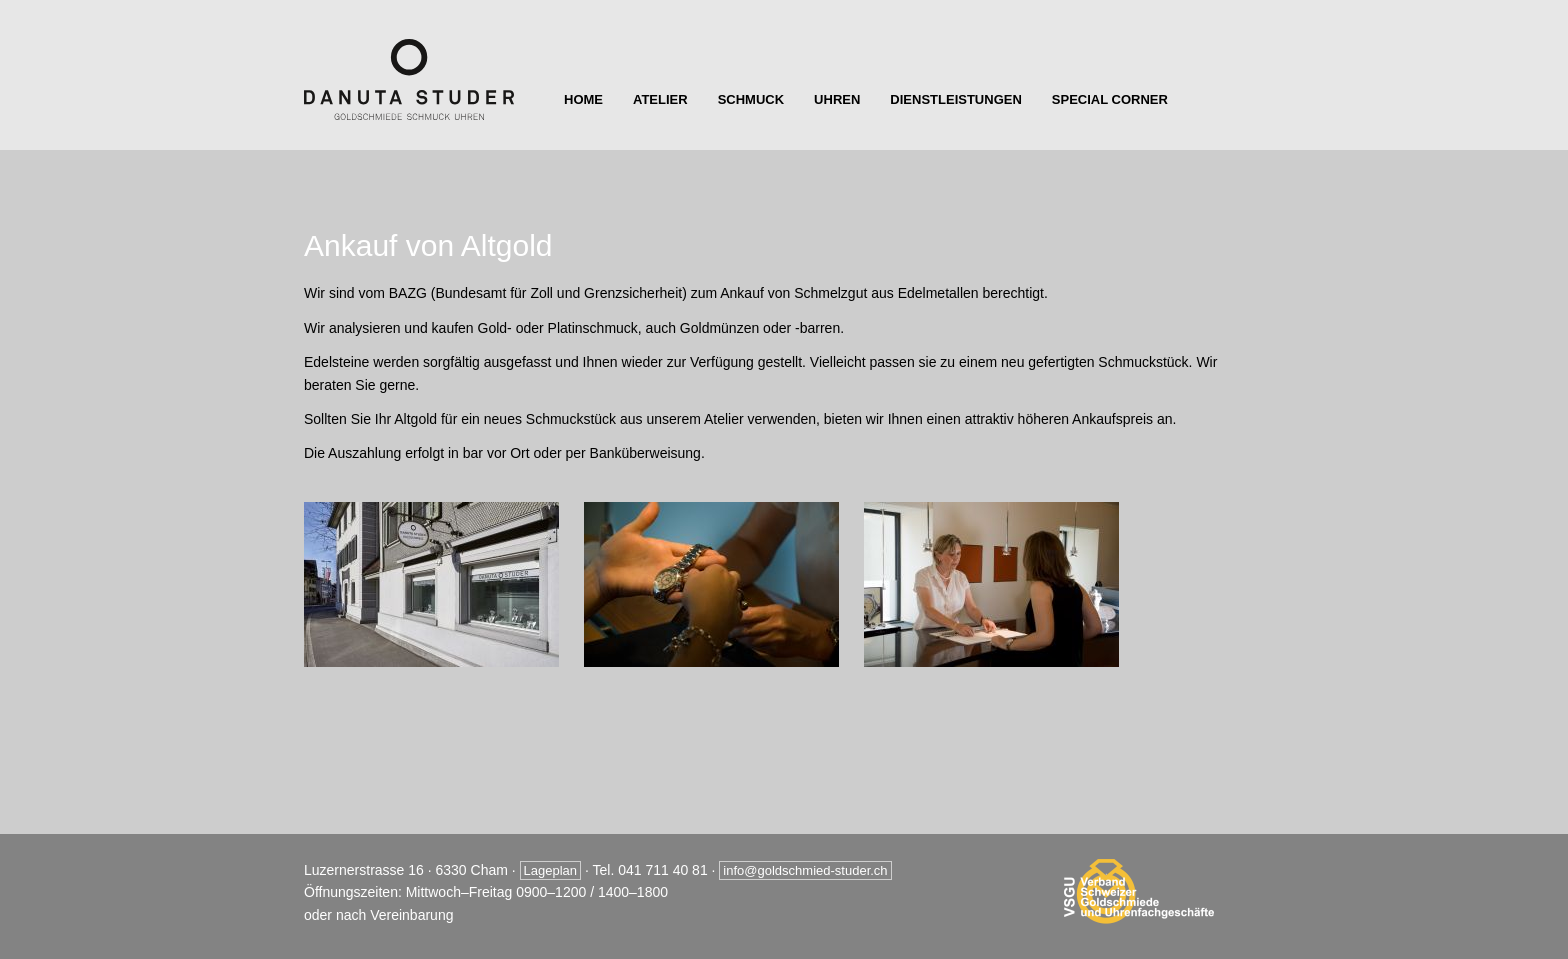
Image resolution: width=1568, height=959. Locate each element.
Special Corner (1110, 99)
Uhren (837, 99)
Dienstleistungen (955, 99)
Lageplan (551, 870)
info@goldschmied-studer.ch (805, 870)
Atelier (660, 99)
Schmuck (751, 99)
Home (583, 99)
